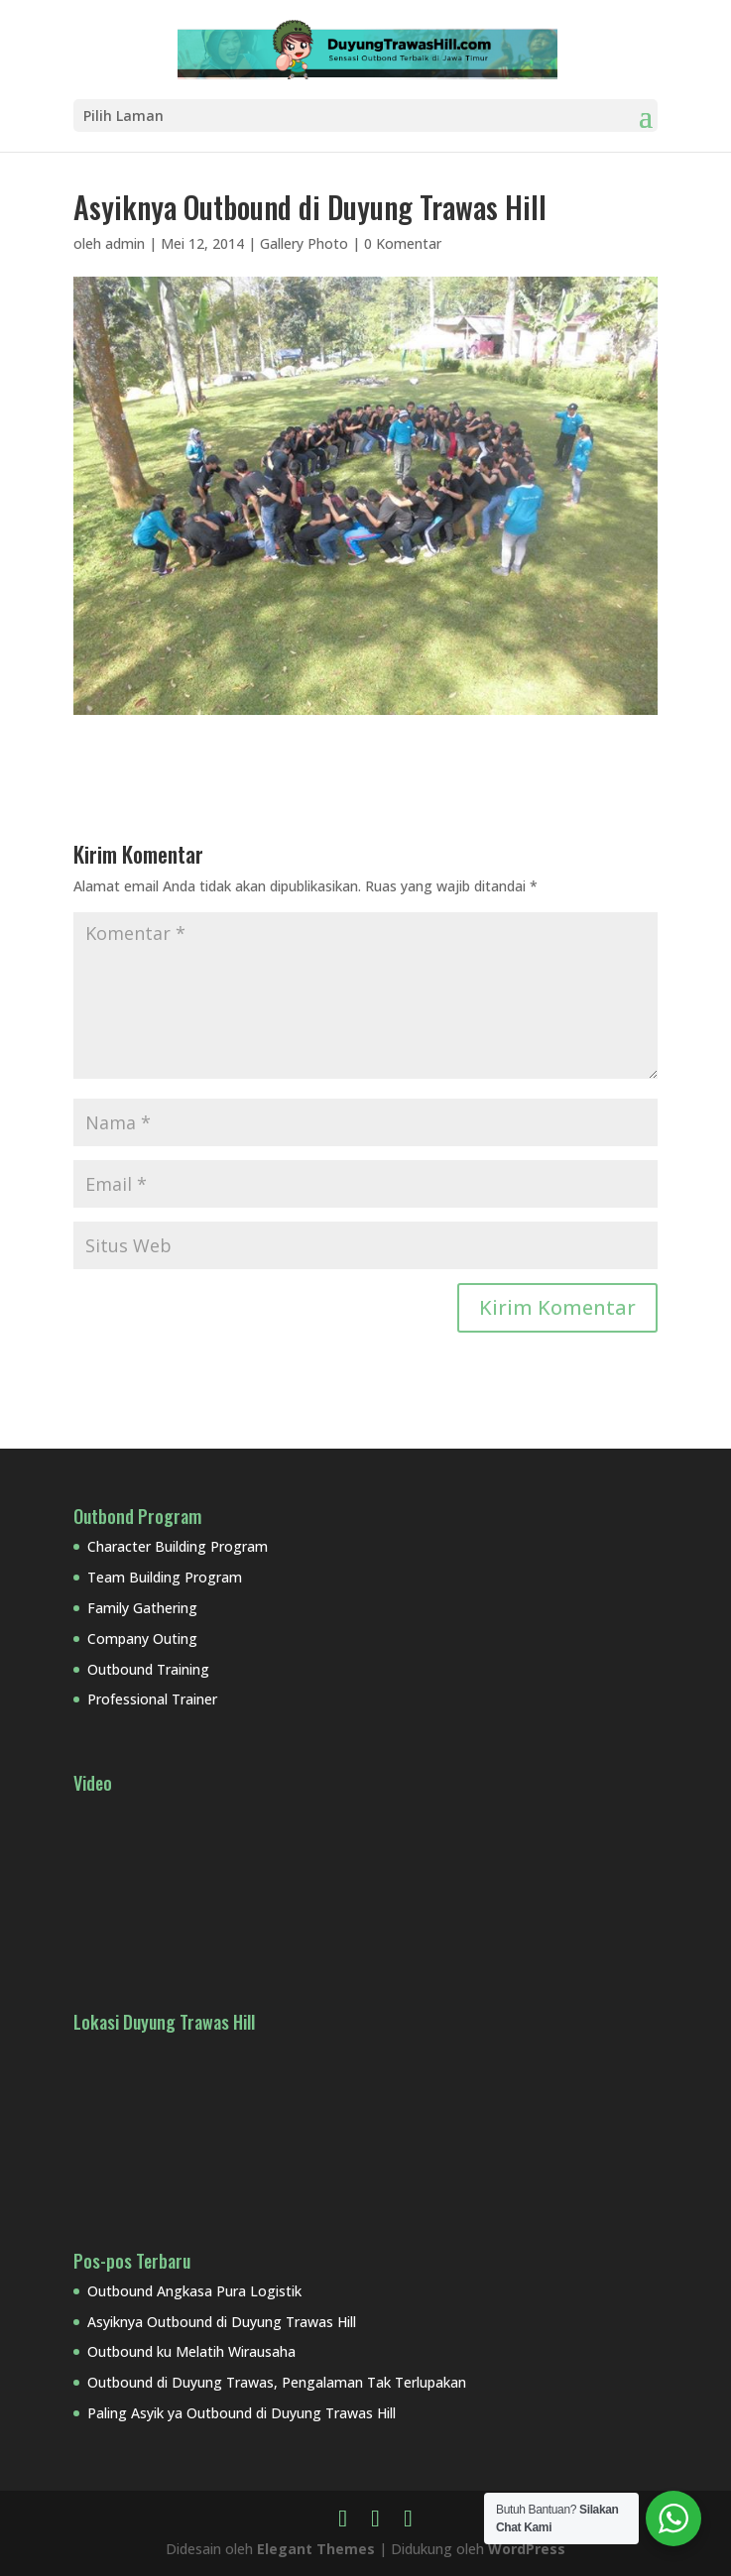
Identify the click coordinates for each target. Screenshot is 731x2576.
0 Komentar (402, 243)
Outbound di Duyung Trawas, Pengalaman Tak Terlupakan (276, 2382)
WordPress (526, 2548)
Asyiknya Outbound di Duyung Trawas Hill (221, 2321)
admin (125, 243)
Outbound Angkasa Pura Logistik (194, 2291)
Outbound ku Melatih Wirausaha (191, 2351)
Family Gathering (142, 1607)
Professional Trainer (152, 1699)
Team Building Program (164, 1577)
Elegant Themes (316, 2548)
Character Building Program (177, 1546)
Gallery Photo (304, 243)
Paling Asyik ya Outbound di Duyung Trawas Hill (241, 2412)
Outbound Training (148, 1669)
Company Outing (142, 1638)
